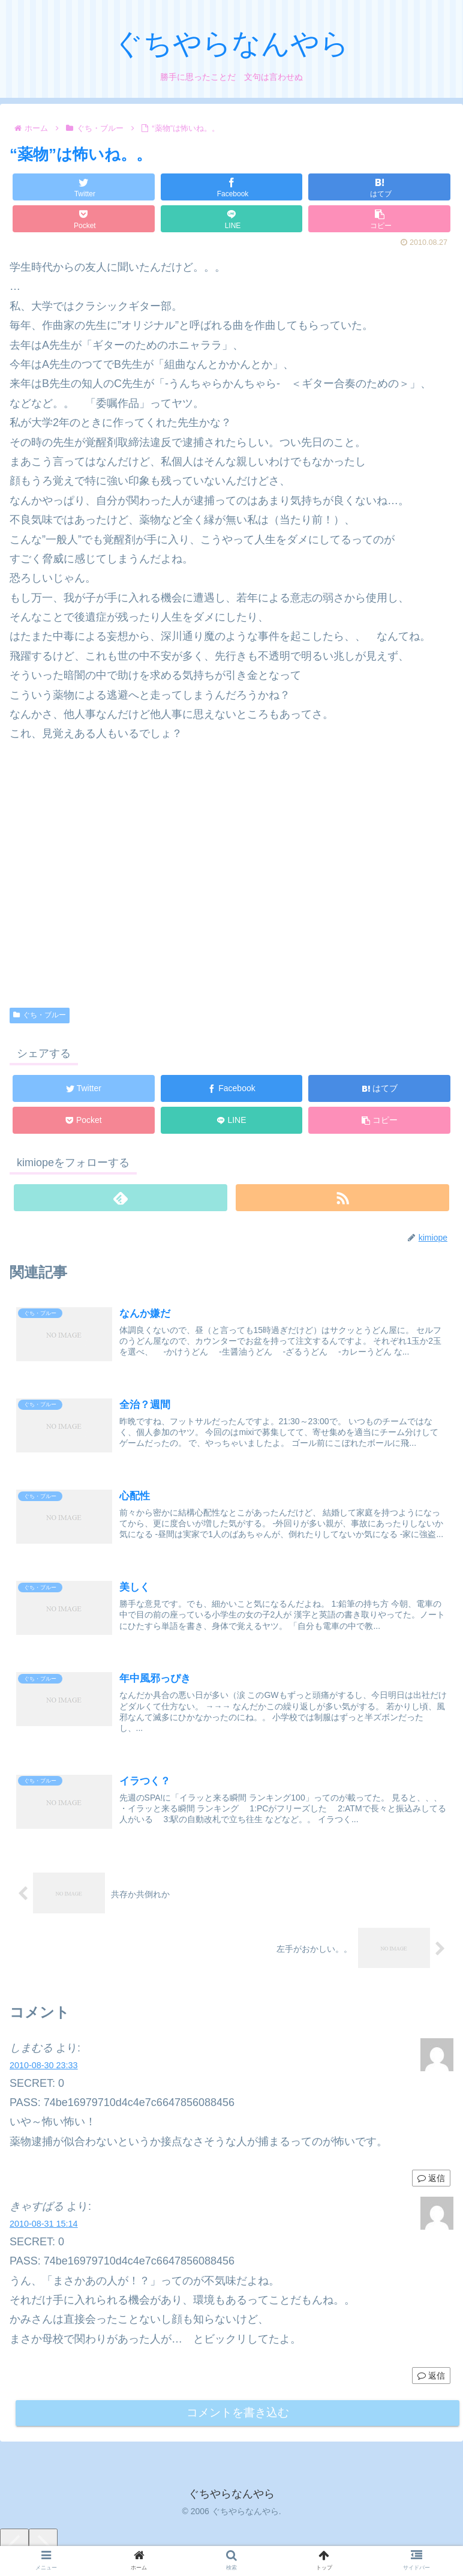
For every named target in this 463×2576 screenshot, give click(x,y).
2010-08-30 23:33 (44, 2067)
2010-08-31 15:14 (44, 2226)
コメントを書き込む (237, 2416)
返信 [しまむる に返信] (431, 2180)
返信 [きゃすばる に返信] (431, 2378)
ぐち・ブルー (39, 1015)
